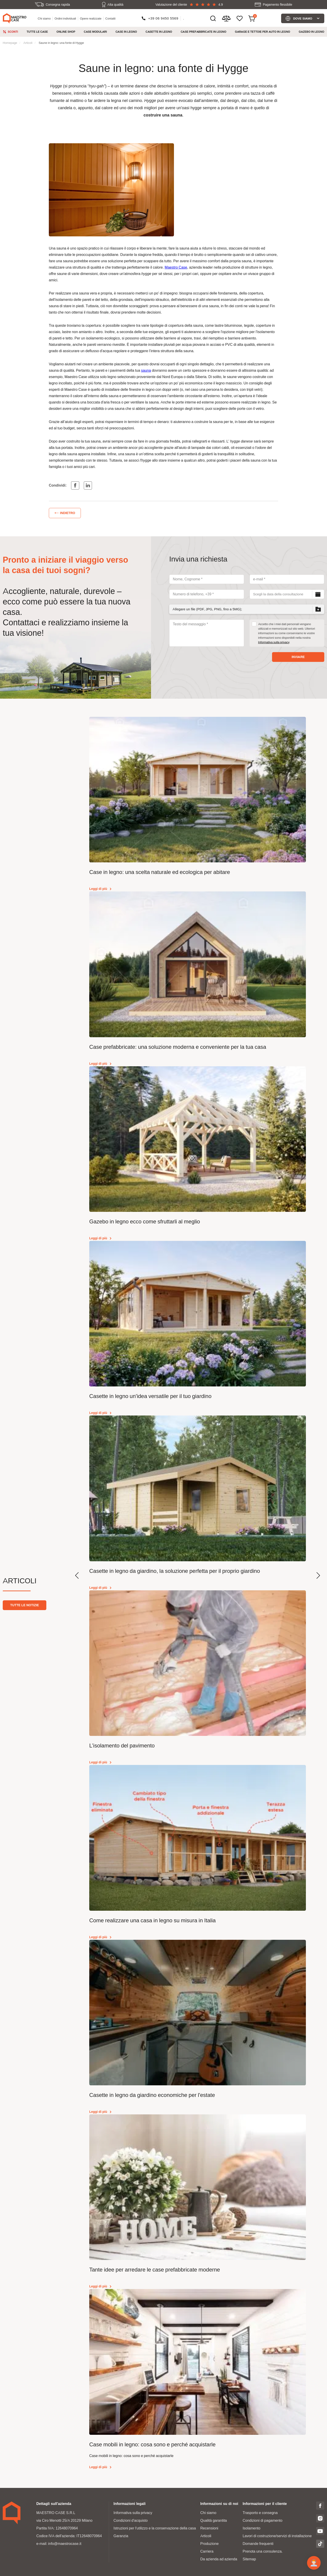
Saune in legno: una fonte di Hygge (61, 43)
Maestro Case (176, 267)
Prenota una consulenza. (262, 2551)
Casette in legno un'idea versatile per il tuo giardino (150, 1396)
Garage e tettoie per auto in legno (262, 31)
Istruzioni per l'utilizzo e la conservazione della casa (155, 2528)
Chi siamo (44, 18)
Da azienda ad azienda (218, 2559)
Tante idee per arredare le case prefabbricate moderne (154, 2270)
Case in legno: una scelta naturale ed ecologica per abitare (159, 872)
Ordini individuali (65, 18)
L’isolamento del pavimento (122, 1746)
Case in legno (126, 31)
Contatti (110, 18)
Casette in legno (159, 31)
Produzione (209, 2543)
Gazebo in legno (311, 31)
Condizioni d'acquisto (131, 2520)
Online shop (66, 31)
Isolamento (251, 2528)
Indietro (67, 513)
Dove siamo (302, 18)
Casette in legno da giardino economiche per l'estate (152, 2095)
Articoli (27, 43)
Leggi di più (98, 889)
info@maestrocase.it (64, 2543)
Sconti (13, 31)
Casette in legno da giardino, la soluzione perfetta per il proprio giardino (174, 1571)
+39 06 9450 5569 (163, 18)
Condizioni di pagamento (262, 2520)
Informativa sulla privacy (273, 642)
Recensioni (209, 2528)
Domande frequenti (258, 2543)
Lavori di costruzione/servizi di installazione (277, 2536)
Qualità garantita (213, 2520)
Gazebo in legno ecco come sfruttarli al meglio (144, 1222)
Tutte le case (37, 31)
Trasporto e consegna (260, 2513)
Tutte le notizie (24, 1605)
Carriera (206, 2551)
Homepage (10, 43)
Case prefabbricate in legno (203, 31)
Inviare (298, 657)
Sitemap (249, 2559)
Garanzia (121, 2536)
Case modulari (95, 31)
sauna (146, 370)
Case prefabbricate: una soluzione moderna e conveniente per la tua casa (177, 1047)
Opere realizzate (91, 18)
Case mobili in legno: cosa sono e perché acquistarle (152, 2444)
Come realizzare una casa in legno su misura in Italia (152, 1920)
